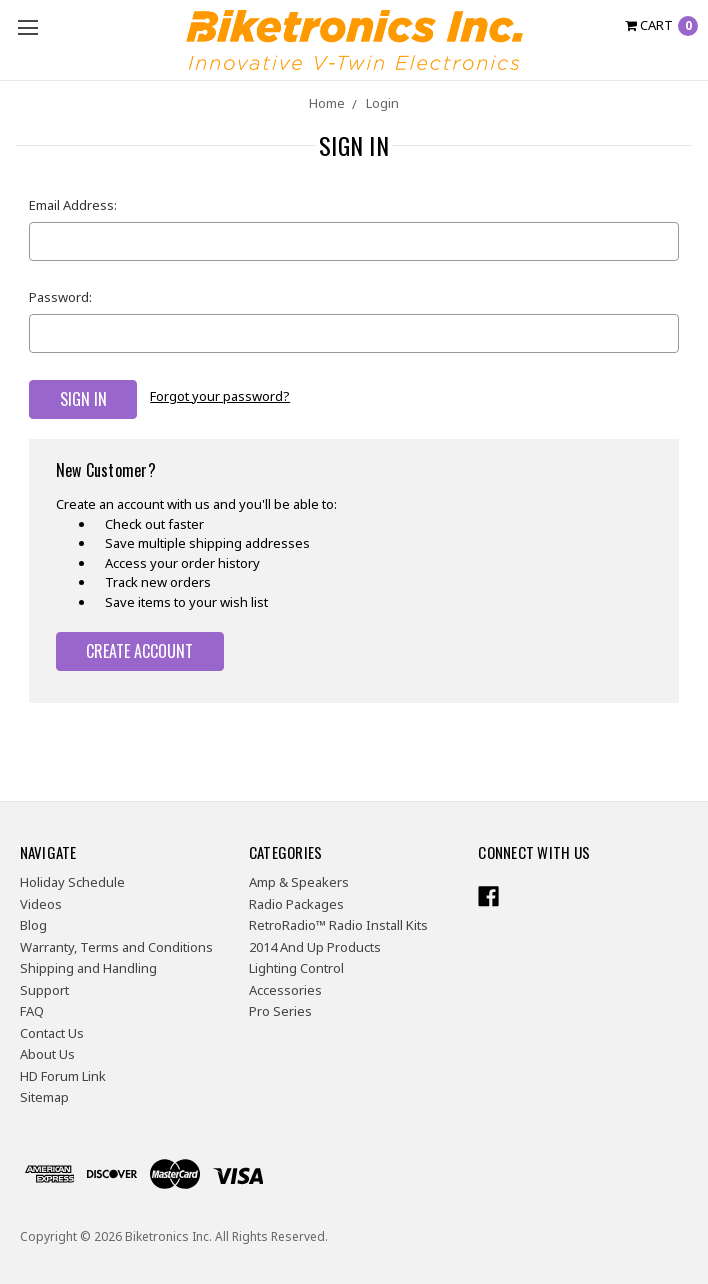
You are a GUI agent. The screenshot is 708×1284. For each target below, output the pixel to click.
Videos (41, 903)
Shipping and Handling (88, 968)
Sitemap (44, 1097)
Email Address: (73, 205)
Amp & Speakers (299, 882)
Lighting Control (296, 968)
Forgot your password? (220, 396)
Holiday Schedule (72, 882)
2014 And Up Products (315, 946)
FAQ (32, 1011)
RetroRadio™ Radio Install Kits (338, 925)
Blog (33, 925)
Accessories (285, 989)
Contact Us (52, 1032)
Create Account (139, 650)
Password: (60, 297)
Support (44, 989)
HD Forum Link (63, 1075)
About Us (47, 1054)
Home (327, 103)
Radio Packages (296, 903)
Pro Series (280, 1011)
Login (382, 103)
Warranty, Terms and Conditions (116, 946)
